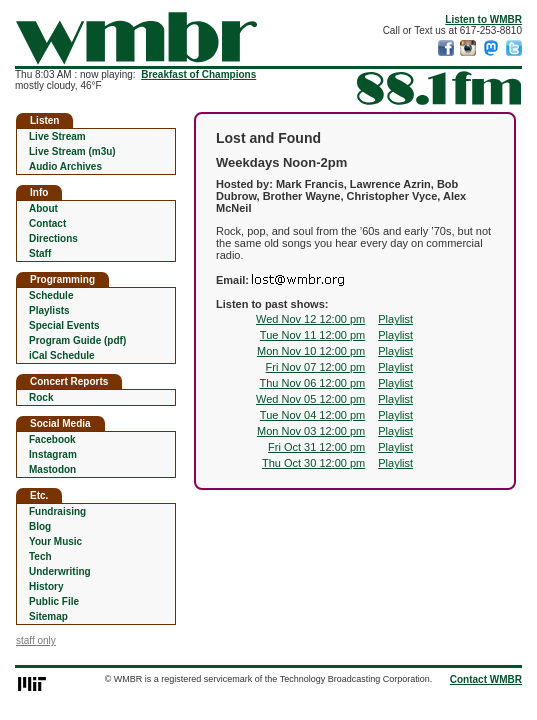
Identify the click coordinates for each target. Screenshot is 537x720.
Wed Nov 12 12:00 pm (310, 319)
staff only (36, 640)
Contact (47, 223)
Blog (40, 526)
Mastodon (52, 469)
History (46, 586)
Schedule (51, 295)
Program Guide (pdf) (77, 340)
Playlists (49, 310)
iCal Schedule (62, 355)
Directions (53, 238)
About (43, 208)
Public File (54, 601)
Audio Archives (65, 166)
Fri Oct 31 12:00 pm (316, 447)
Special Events (64, 325)
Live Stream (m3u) (72, 151)
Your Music (55, 541)
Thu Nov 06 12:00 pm (312, 383)
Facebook (52, 439)
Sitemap (48, 616)
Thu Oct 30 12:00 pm (313, 463)
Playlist (395, 319)
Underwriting (60, 571)
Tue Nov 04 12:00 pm (312, 415)
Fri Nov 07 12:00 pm (316, 367)
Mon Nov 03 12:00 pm (311, 431)
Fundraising (57, 511)
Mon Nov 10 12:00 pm (311, 351)
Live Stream (57, 136)
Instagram (53, 454)
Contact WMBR (486, 679)
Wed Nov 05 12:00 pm (310, 399)
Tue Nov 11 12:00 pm (312, 335)
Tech (40, 556)
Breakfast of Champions (198, 74)
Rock (41, 397)
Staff (40, 253)
